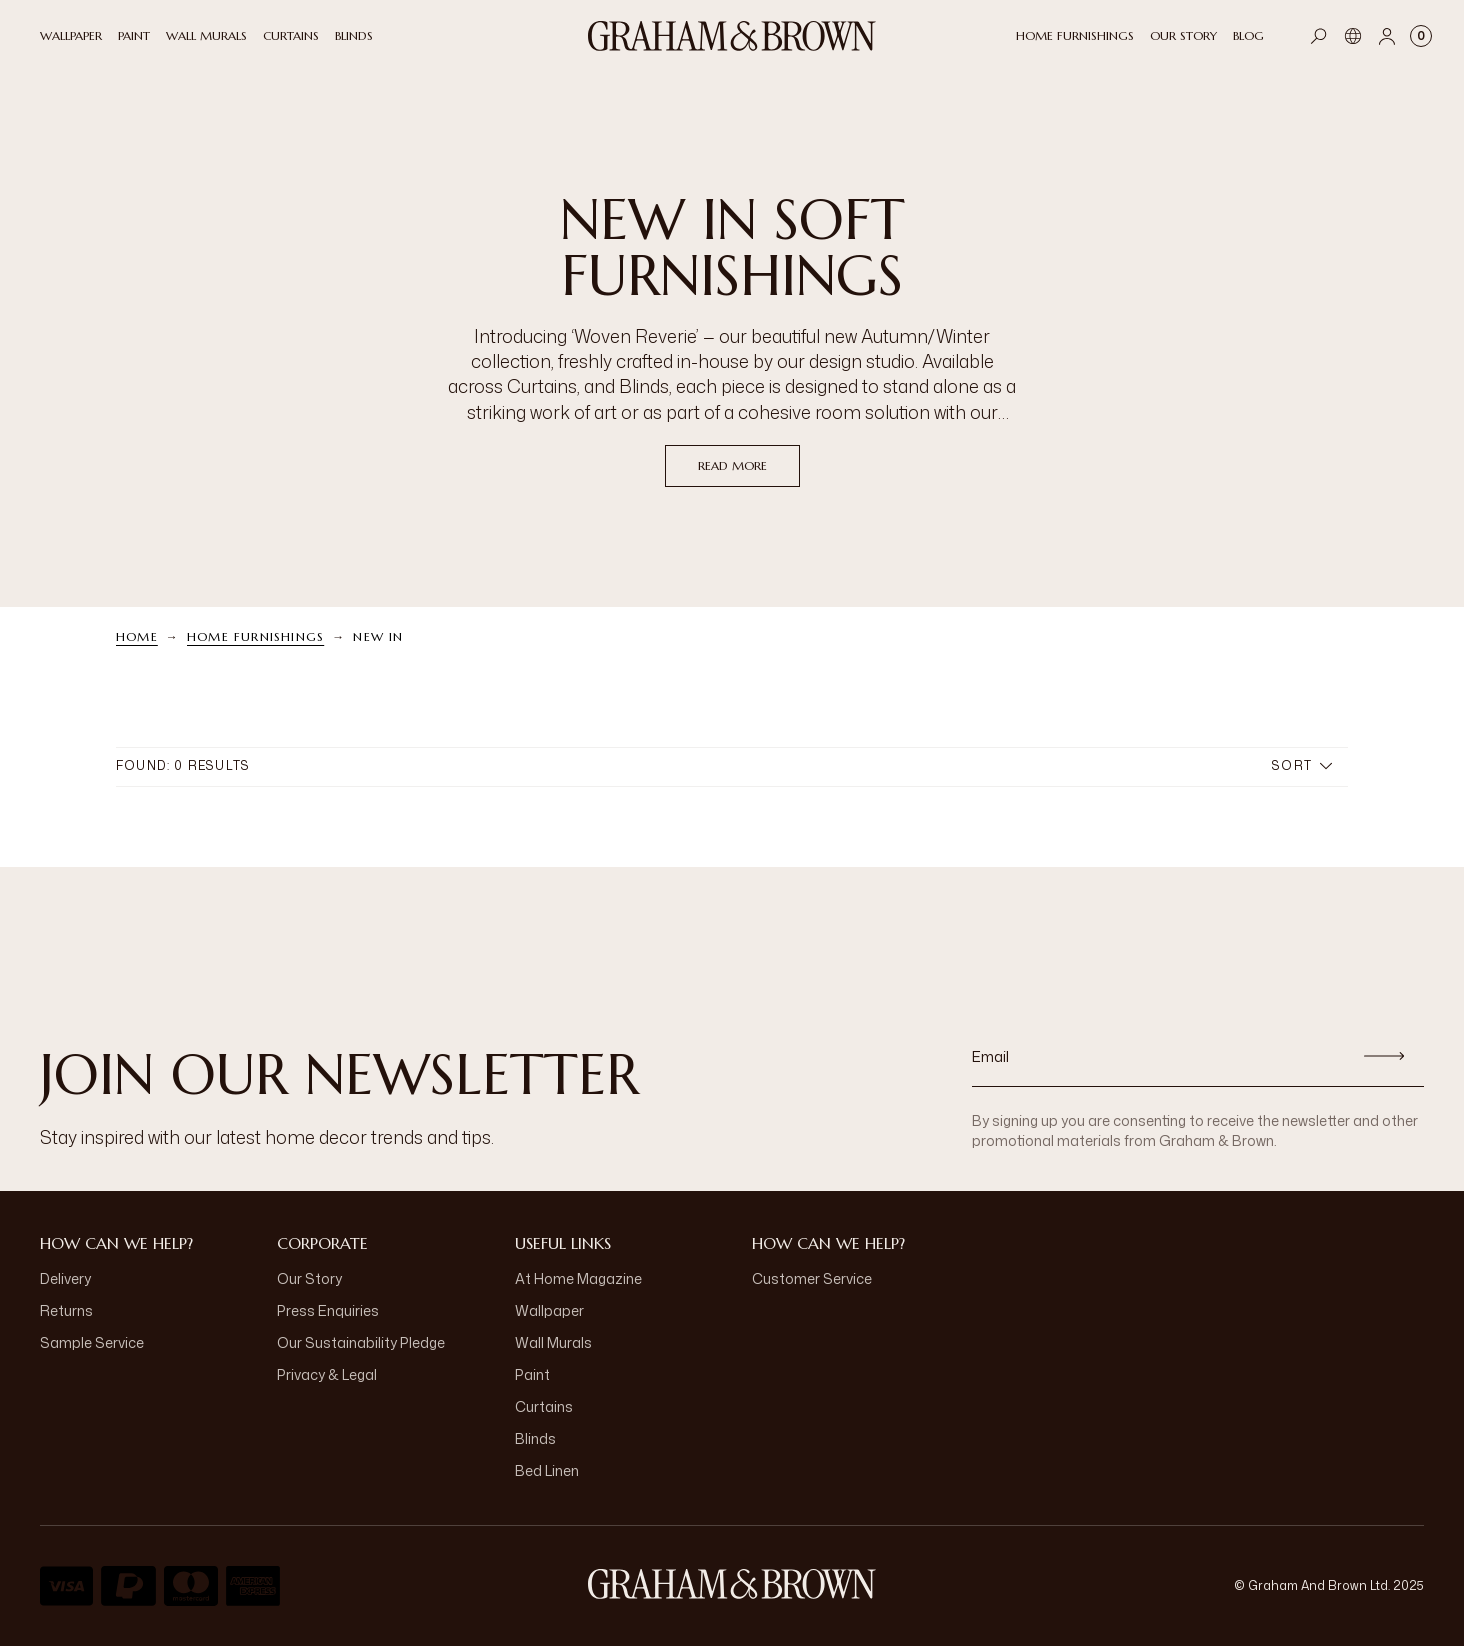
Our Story (309, 1278)
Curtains (544, 1406)
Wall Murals (553, 1342)
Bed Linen (547, 1470)
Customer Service (812, 1278)
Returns (66, 1310)
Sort (1302, 765)
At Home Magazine (578, 1278)
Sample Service (92, 1342)
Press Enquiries (328, 1310)
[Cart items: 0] (1421, 36)
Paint (532, 1374)
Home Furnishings (255, 636)
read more (732, 465)
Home (137, 636)
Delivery (65, 1278)
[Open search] (1319, 36)
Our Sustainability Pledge (361, 1342)
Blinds (535, 1438)
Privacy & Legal (327, 1374)
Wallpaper (549, 1310)
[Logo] (732, 36)
